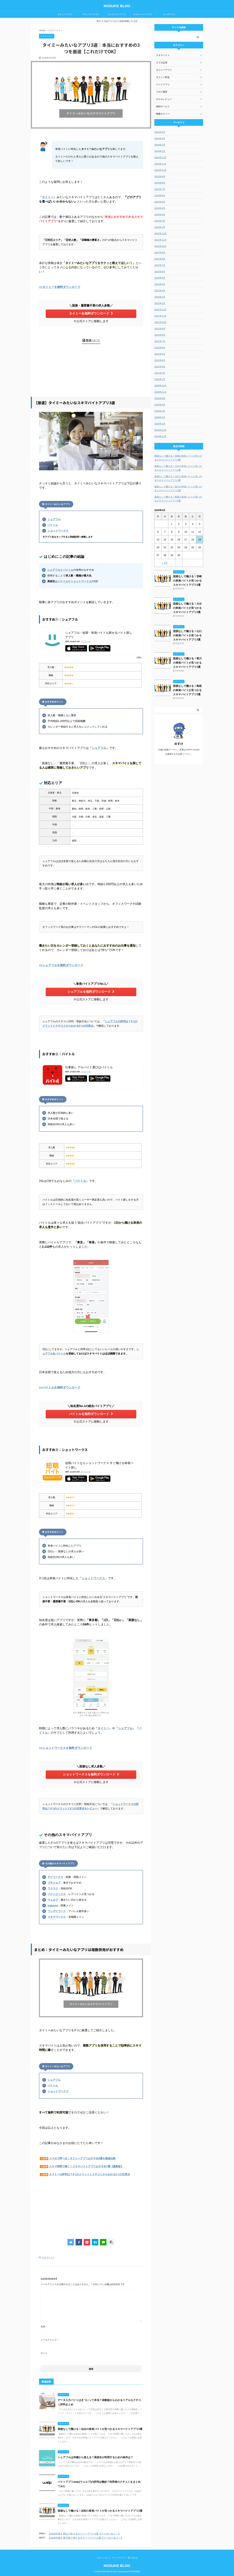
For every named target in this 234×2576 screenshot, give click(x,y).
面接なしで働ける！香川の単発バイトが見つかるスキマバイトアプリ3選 (178, 488)
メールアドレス (49, 2340)
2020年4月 (159, 404)
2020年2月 (159, 417)
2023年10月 (160, 170)
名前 (44, 2326)
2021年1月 (159, 379)
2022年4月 (159, 284)
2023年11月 (160, 164)
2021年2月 (159, 373)
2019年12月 (160, 430)
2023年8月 (159, 183)
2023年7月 (159, 189)
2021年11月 (160, 316)
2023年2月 (159, 221)
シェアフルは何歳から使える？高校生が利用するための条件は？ (95, 2457)
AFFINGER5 (134, 2571)
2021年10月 (160, 322)
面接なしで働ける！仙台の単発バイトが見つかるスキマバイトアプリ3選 (100, 2429)
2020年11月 (160, 392)
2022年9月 (159, 252)
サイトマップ (118, 2557)
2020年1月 (159, 423)
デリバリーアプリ (91, 14)
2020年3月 (159, 411)
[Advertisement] (91, 370)
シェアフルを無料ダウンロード (91, 991)
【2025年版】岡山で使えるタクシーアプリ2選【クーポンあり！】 (84, 2533)
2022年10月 (160, 246)
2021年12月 (160, 309)
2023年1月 (159, 227)
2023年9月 (159, 176)
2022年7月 (159, 265)
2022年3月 (159, 290)
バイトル (60, 1353)
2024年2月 (159, 145)
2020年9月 (159, 398)
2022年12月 (160, 233)
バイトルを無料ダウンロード (91, 1414)
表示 (96, 340)
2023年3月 (159, 214)
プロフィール (102, 2557)
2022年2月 (159, 297)
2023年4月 (159, 208)
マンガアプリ (169, 14)
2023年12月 (160, 157)
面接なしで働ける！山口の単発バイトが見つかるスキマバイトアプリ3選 (178, 478)
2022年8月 (159, 259)
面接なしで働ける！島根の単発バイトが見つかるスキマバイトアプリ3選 (178, 499)
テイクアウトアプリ (116, 14)
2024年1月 (159, 151)
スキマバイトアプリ (142, 14)
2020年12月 (160, 385)
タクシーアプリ (65, 14)
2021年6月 (159, 347)
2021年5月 (159, 354)
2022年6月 (159, 271)
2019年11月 (160, 436)
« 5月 (165, 563)
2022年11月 (160, 240)
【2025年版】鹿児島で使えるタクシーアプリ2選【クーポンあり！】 (85, 2537)
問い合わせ (133, 2557)
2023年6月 (159, 195)
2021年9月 (159, 328)
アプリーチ (86, 641)
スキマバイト (48, 2257)
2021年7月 (159, 341)
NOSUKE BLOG (117, 6)
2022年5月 (159, 278)
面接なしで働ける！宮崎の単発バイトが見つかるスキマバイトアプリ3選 (178, 458)
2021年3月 (159, 366)
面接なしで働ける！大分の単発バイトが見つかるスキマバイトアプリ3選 (178, 468)
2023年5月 (159, 202)
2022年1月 (159, 303)
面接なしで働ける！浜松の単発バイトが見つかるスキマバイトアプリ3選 (100, 2510)
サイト (44, 2353)
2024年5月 (159, 132)
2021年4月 (159, 360)
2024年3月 (159, 138)
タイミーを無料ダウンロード (91, 313)
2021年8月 (159, 335)
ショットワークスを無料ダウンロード (91, 1774)
